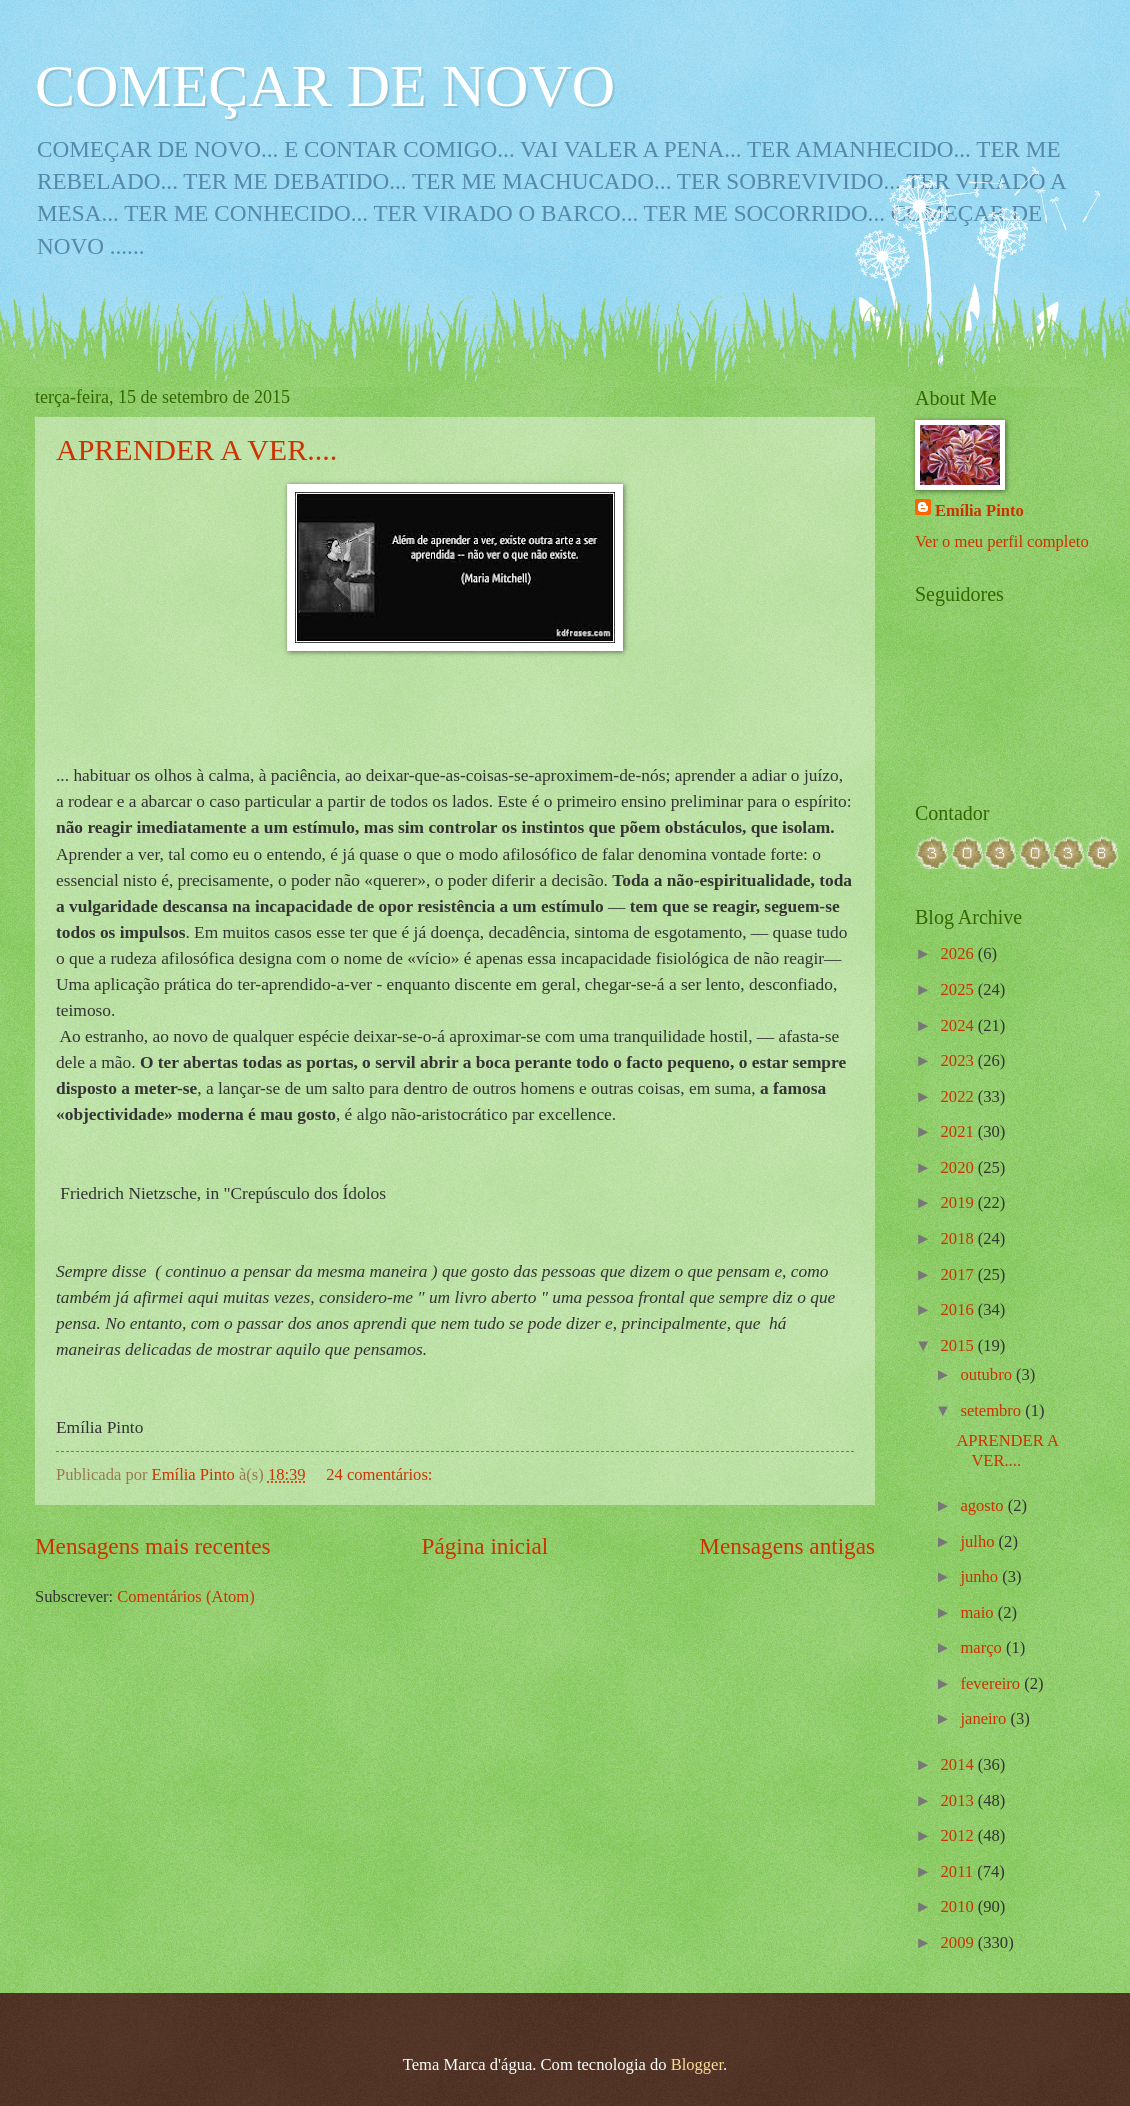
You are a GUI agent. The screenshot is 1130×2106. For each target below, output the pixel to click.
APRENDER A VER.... (196, 449)
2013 (959, 1800)
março (982, 1647)
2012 (959, 1835)
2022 (959, 1096)
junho (981, 1576)
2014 (959, 1764)
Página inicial (485, 1546)
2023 (959, 1060)
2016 (959, 1309)
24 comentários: (381, 1474)
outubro (988, 1374)
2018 (959, 1238)
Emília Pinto (979, 510)
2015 (959, 1345)
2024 (959, 1025)
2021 (959, 1131)
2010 (959, 1906)
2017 (959, 1274)
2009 (959, 1942)
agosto (983, 1505)
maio (978, 1612)
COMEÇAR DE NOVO (325, 86)
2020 (959, 1167)
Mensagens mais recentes (153, 1546)
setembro (992, 1410)
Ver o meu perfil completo (1002, 541)
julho (979, 1541)
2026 (959, 953)
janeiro (985, 1718)
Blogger (697, 2064)
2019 (959, 1202)
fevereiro (992, 1683)
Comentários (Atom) (185, 1596)
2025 (959, 989)
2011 (959, 1871)
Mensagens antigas (787, 1546)
